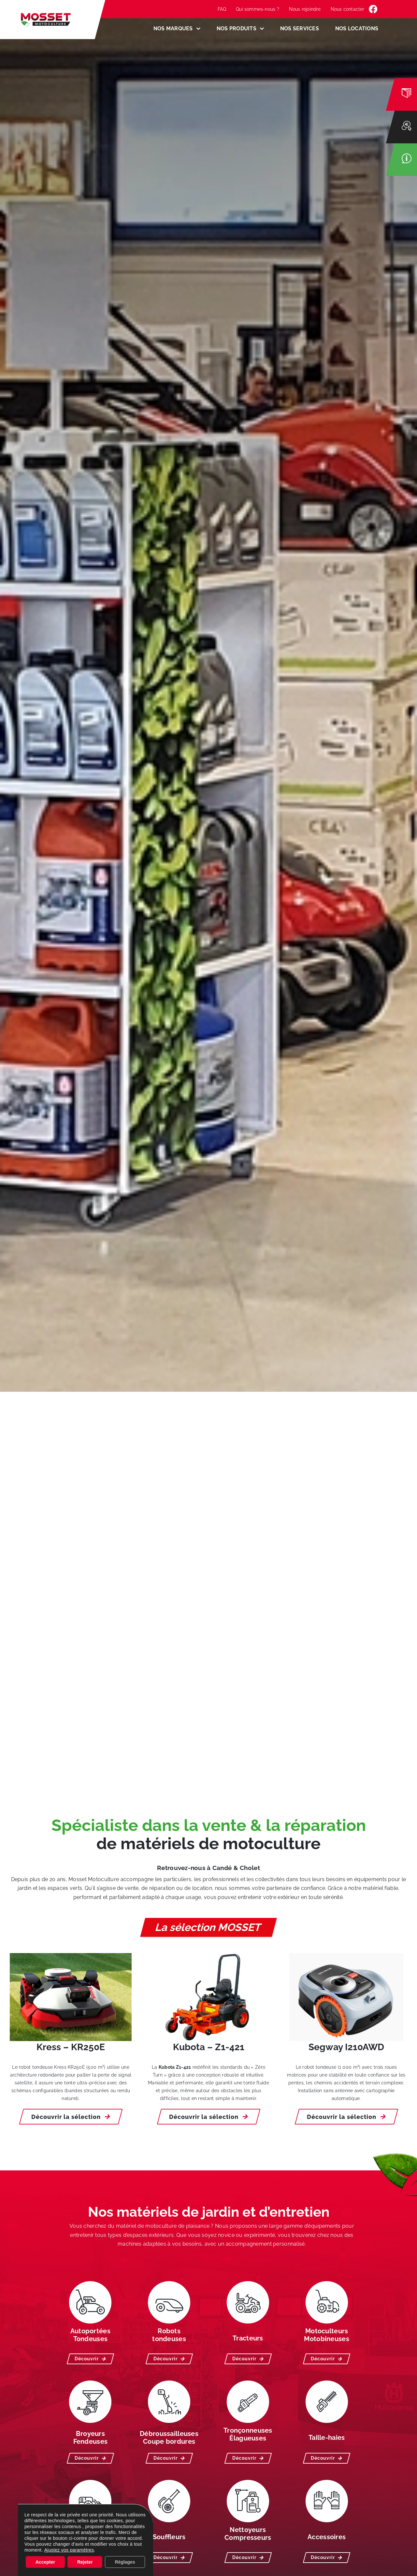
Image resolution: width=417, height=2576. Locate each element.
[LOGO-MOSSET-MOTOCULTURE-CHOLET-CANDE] (46, 16)
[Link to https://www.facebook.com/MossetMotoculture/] (373, 9)
